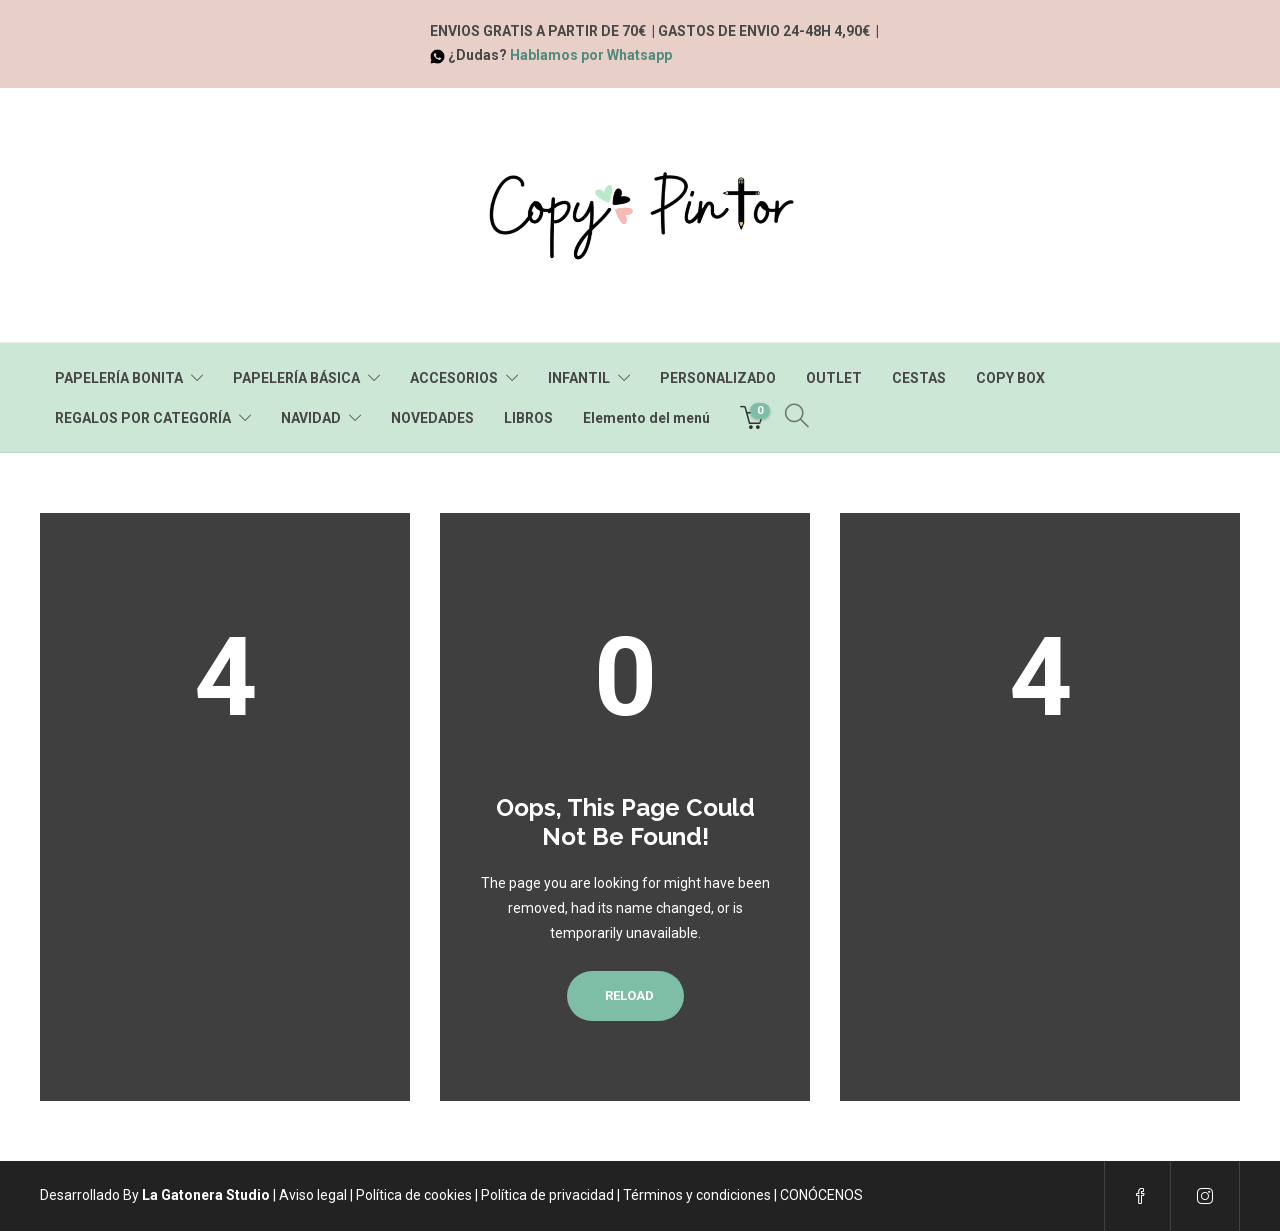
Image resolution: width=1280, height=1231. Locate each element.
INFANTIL (579, 378)
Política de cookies (414, 1195)
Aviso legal (313, 1195)
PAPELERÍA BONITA (119, 378)
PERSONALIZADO (718, 378)
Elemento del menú (646, 418)
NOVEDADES (432, 418)
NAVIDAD (311, 418)
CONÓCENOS (821, 1195)
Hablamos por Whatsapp (591, 55)
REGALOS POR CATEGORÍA (143, 418)
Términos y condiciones (697, 1195)
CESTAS (919, 378)
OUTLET (834, 378)
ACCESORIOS (454, 378)
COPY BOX (1010, 378)
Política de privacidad (547, 1195)
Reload (625, 995)
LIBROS (528, 418)
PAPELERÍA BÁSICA (296, 378)
